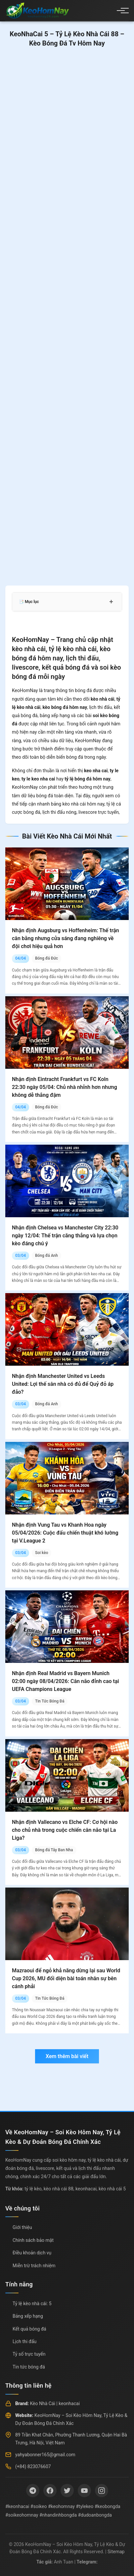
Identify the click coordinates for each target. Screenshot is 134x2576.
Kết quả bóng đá (29, 2329)
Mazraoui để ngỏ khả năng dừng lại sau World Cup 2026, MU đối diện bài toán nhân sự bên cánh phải (66, 1978)
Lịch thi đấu (24, 2341)
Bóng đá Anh (46, 1255)
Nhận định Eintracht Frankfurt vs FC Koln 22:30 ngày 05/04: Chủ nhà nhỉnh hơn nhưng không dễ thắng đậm (64, 1087)
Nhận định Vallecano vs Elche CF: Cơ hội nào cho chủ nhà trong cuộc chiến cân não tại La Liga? (64, 1830)
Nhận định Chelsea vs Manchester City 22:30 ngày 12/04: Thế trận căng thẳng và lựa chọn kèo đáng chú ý (65, 1235)
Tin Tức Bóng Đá (50, 1701)
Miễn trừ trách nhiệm (34, 2265)
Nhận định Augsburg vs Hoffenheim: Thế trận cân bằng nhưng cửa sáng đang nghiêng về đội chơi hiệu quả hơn (65, 938)
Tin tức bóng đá (29, 2366)
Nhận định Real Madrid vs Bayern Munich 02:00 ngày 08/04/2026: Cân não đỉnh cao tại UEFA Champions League (65, 1681)
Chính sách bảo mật (33, 2240)
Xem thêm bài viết (67, 2056)
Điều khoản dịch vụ (32, 2252)
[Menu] (121, 10)
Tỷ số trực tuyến (29, 2354)
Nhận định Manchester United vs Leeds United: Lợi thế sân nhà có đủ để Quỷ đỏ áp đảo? (62, 1384)
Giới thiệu (22, 2227)
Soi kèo (41, 1552)
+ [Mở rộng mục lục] (111, 601)
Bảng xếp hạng (28, 2316)
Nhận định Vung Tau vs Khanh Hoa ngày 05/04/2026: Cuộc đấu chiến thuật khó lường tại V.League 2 (65, 1533)
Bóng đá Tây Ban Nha (54, 1850)
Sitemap (116, 2551)
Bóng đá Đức (46, 958)
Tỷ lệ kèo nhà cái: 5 (32, 2303)
